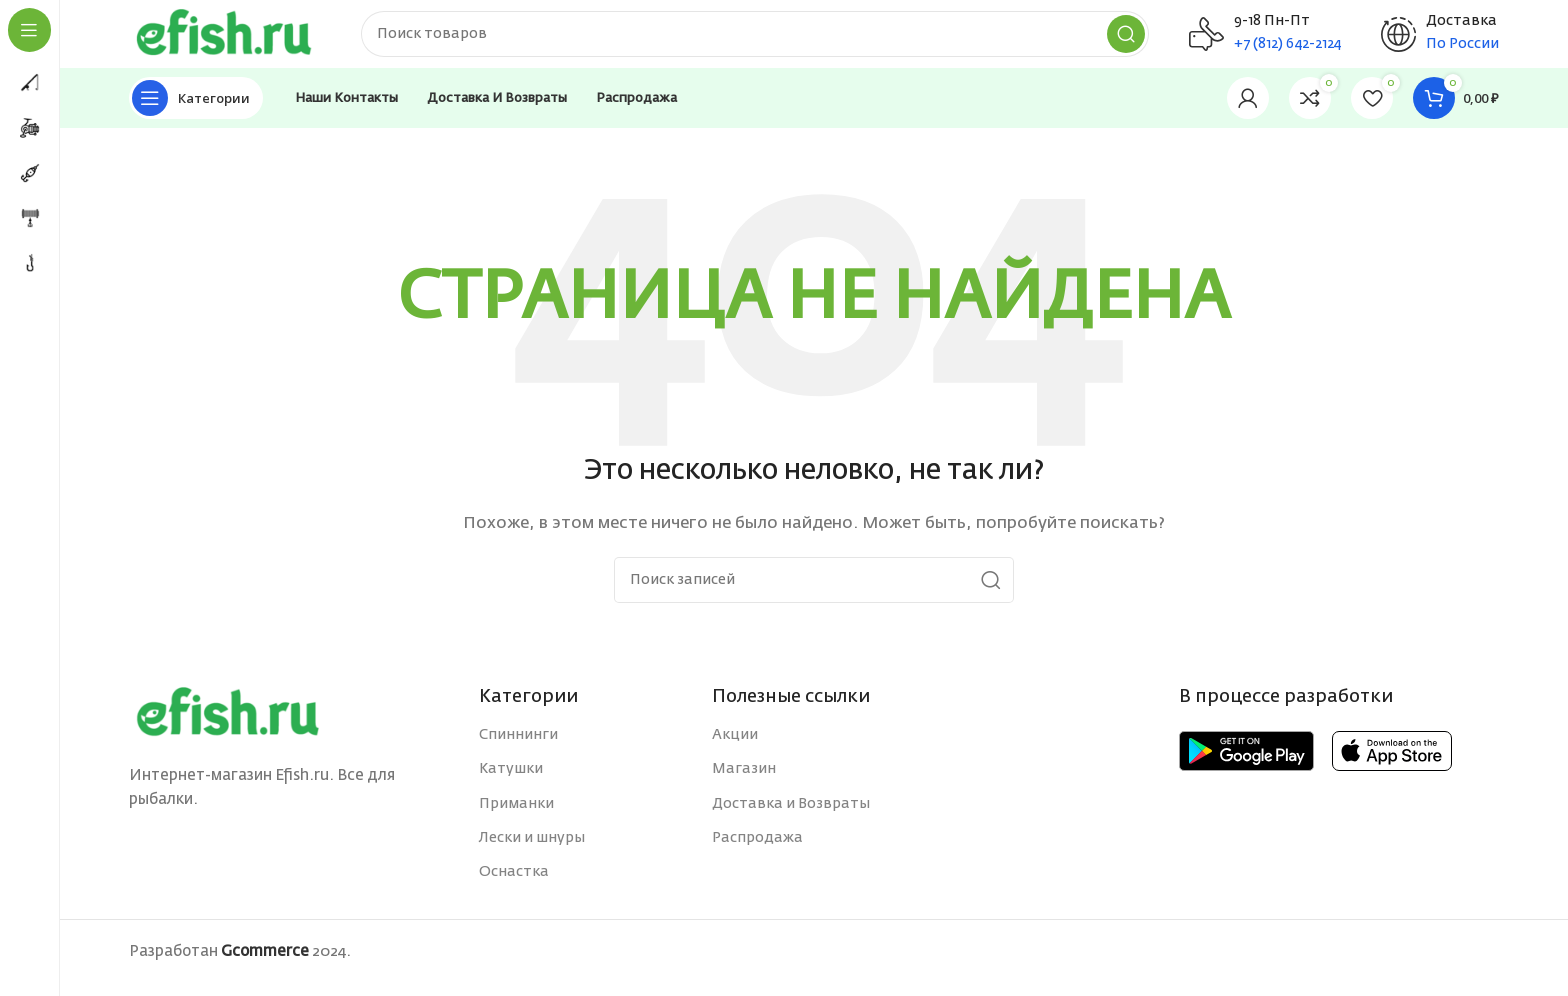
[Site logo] (244, 39)
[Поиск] (774, 40)
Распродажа (757, 849)
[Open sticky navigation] (196, 110)
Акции (735, 747)
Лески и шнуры (532, 849)
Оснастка (514, 884)
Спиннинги (518, 747)
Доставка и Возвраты (791, 815)
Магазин (744, 781)
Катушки (511, 781)
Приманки (516, 815)
